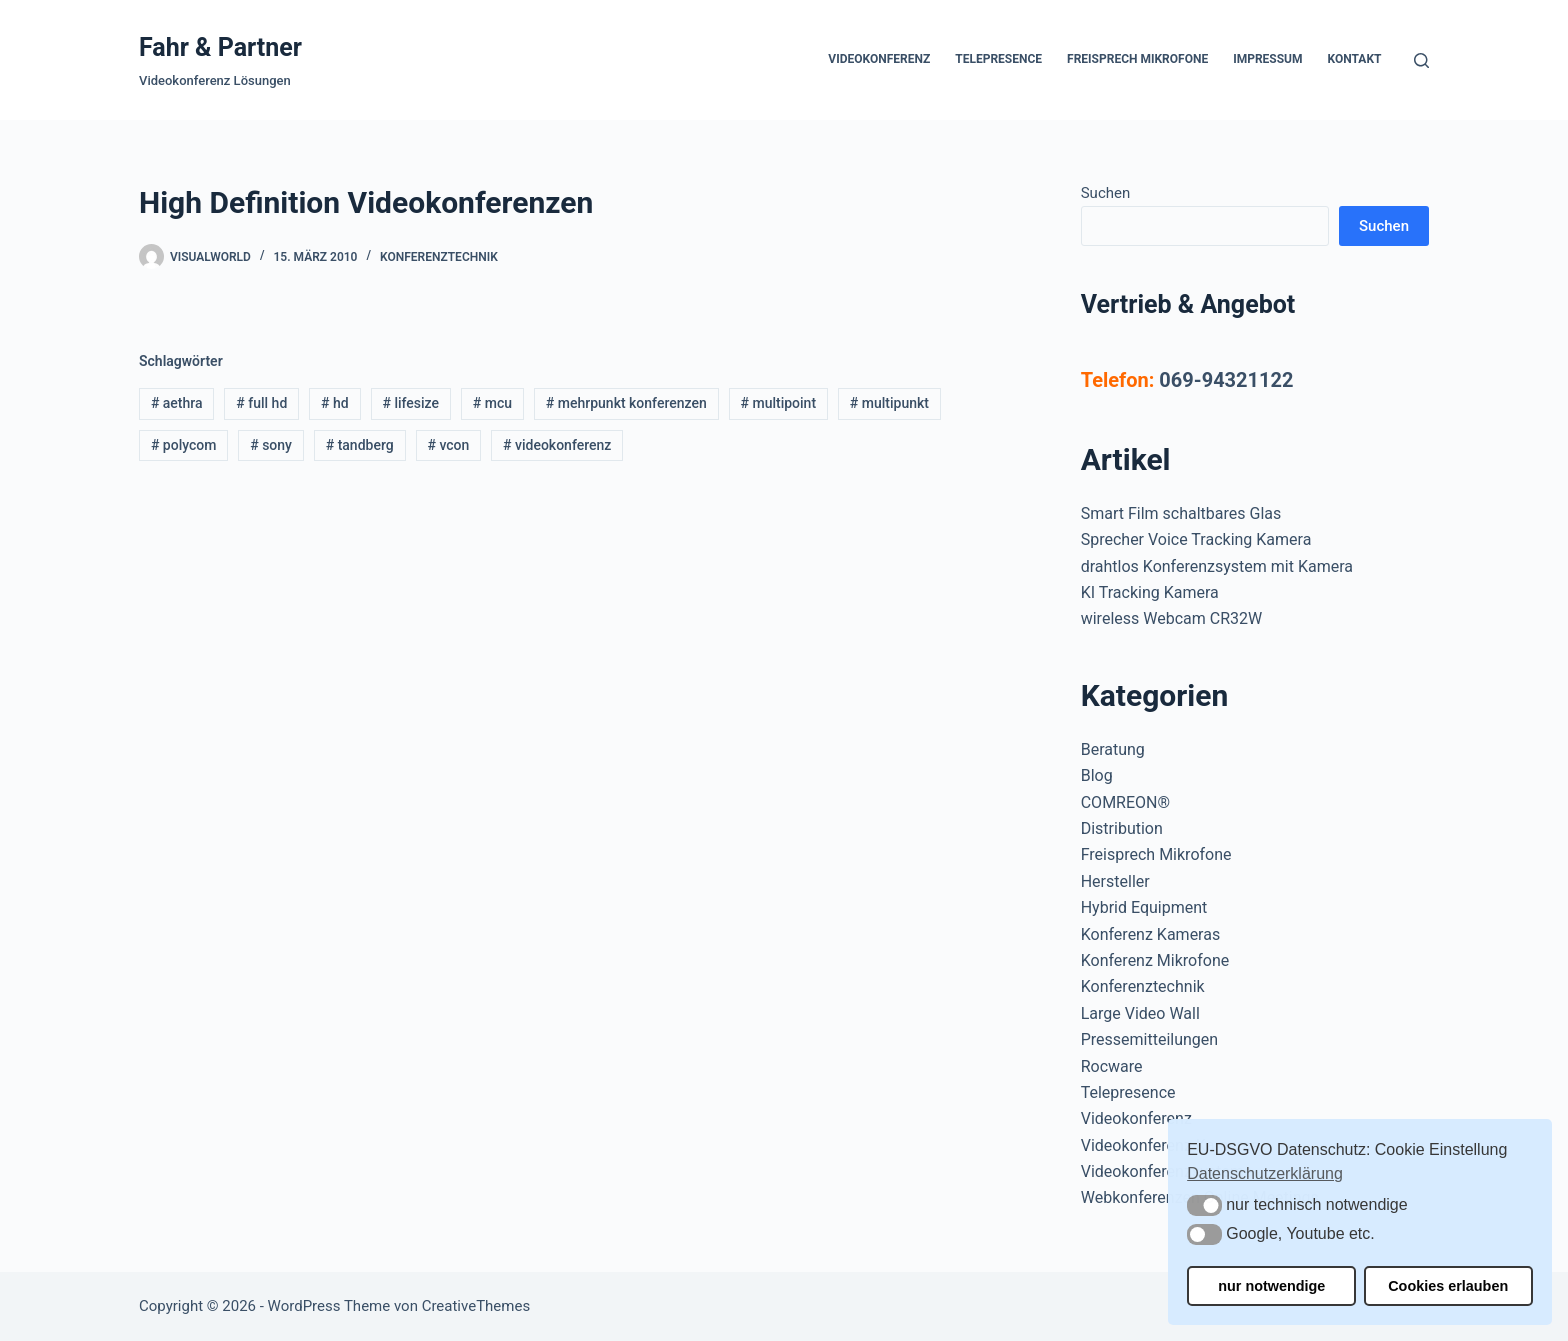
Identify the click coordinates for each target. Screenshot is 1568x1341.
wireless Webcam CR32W (1171, 618)
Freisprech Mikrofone (1137, 59)
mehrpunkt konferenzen (626, 403)
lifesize (410, 403)
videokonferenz (557, 445)
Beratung (1113, 749)
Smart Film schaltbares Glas (1181, 513)
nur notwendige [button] (1271, 1286)
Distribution (1122, 828)
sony (271, 445)
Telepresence (998, 59)
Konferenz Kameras (1150, 934)
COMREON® (1125, 802)
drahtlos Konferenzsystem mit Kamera (1217, 566)
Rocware (1112, 1066)
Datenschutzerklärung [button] (1265, 1173)
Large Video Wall (1140, 1013)
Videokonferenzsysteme (1167, 1171)
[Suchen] (1421, 60)
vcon (448, 445)
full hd (261, 403)
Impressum (1267, 59)
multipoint (779, 403)
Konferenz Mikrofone (1155, 960)
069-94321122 (1226, 380)
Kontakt (1355, 59)
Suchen (1106, 193)
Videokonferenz (879, 59)
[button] (1204, 1205)
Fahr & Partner (220, 47)
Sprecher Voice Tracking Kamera (1196, 539)
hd (335, 403)
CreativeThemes (476, 1306)
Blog (1097, 775)
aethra (177, 403)
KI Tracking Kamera (1150, 592)
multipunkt (889, 403)
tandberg (360, 445)
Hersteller (1115, 881)
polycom (184, 445)
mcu (492, 403)
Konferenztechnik (439, 257)
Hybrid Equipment (1144, 907)
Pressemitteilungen (1149, 1039)
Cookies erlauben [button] (1448, 1286)
